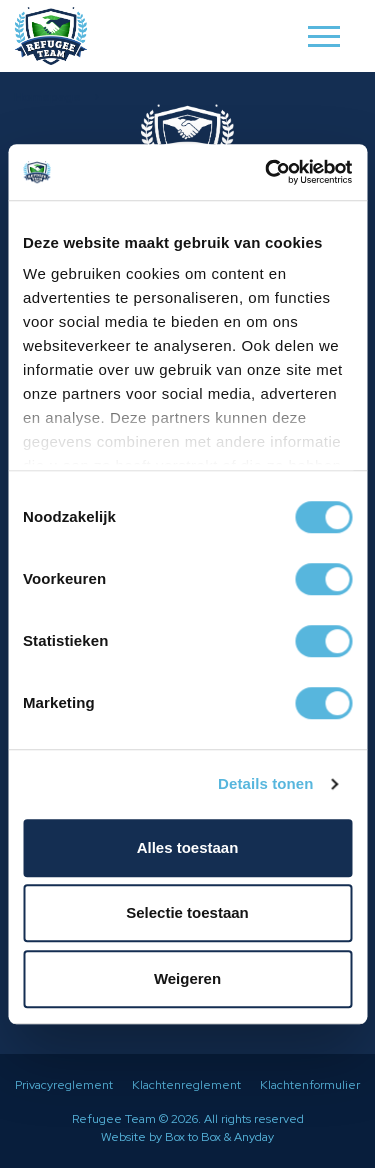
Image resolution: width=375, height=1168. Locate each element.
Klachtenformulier (310, 1085)
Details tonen (265, 783)
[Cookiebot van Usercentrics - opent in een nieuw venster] (267, 172)
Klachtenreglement (186, 1085)
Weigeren (187, 978)
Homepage (47, 97)
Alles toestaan (188, 847)
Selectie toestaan (187, 912)
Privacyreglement (64, 1085)
